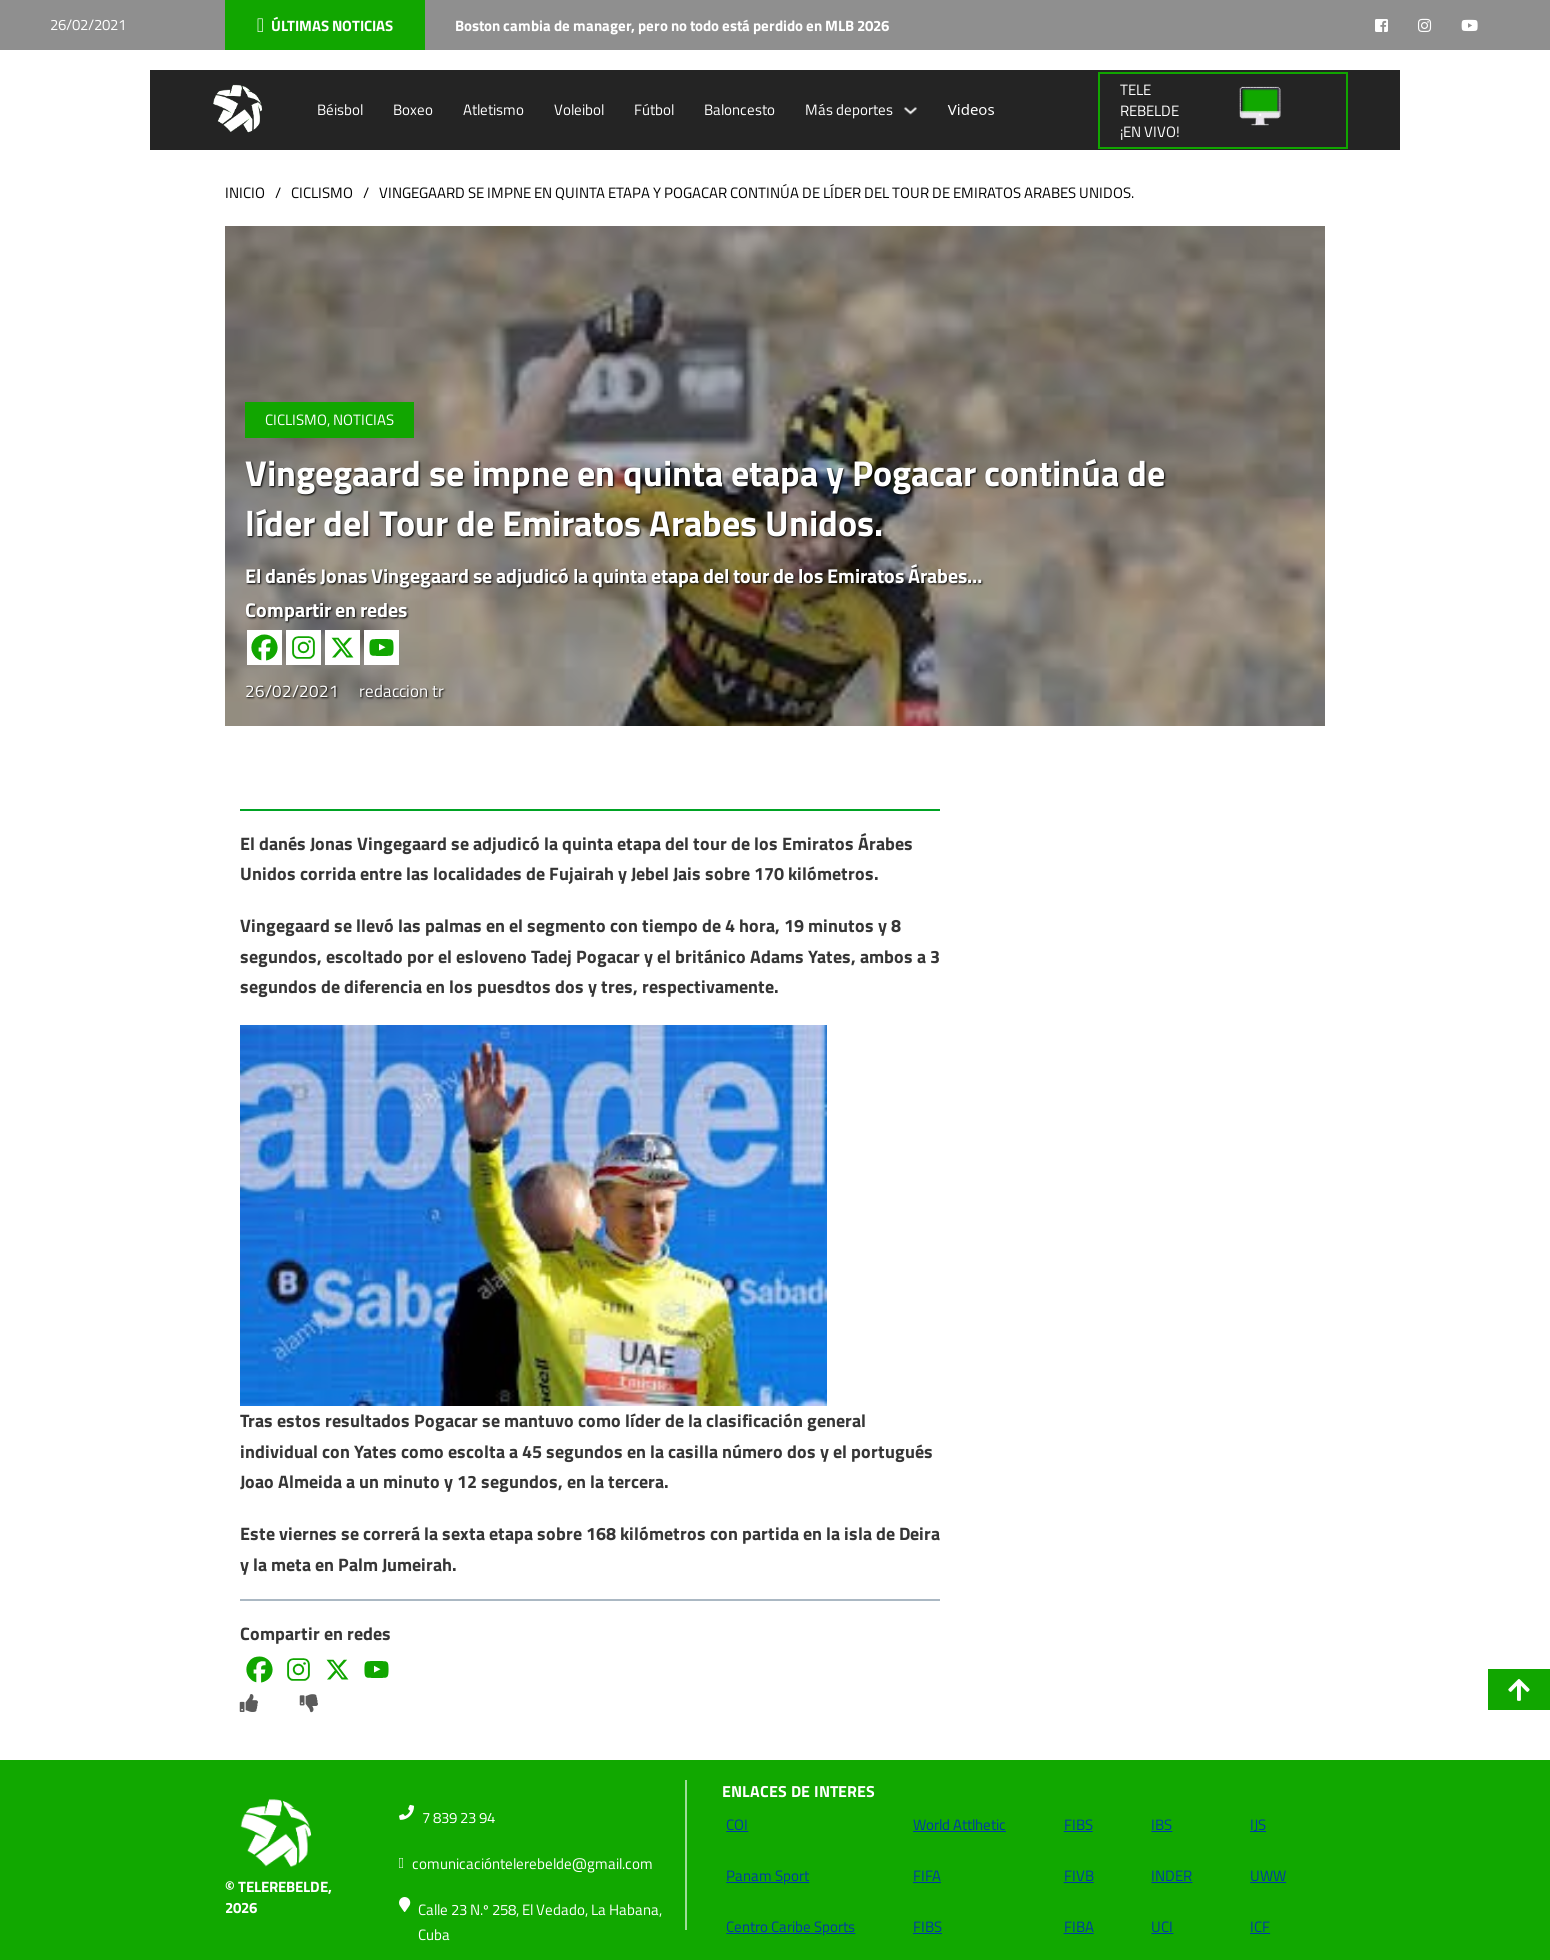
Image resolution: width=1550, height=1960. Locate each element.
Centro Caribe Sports (790, 1926)
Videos (971, 109)
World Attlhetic (959, 1824)
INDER (1171, 1875)
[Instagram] (303, 647)
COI (737, 1824)
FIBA (1079, 1926)
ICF (1260, 1926)
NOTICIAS (363, 419)
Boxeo (413, 109)
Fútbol (654, 109)
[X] (342, 647)
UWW (1268, 1875)
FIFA (927, 1875)
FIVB (1079, 1875)
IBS (1161, 1824)
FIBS (927, 1926)
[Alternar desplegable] (910, 110)
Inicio (245, 192)
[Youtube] (381, 647)
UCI (1162, 1926)
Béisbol (340, 109)
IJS (1258, 1824)
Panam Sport (767, 1875)
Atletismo (493, 109)
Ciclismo (322, 192)
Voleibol (579, 109)
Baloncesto (739, 109)
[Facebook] (264, 647)
